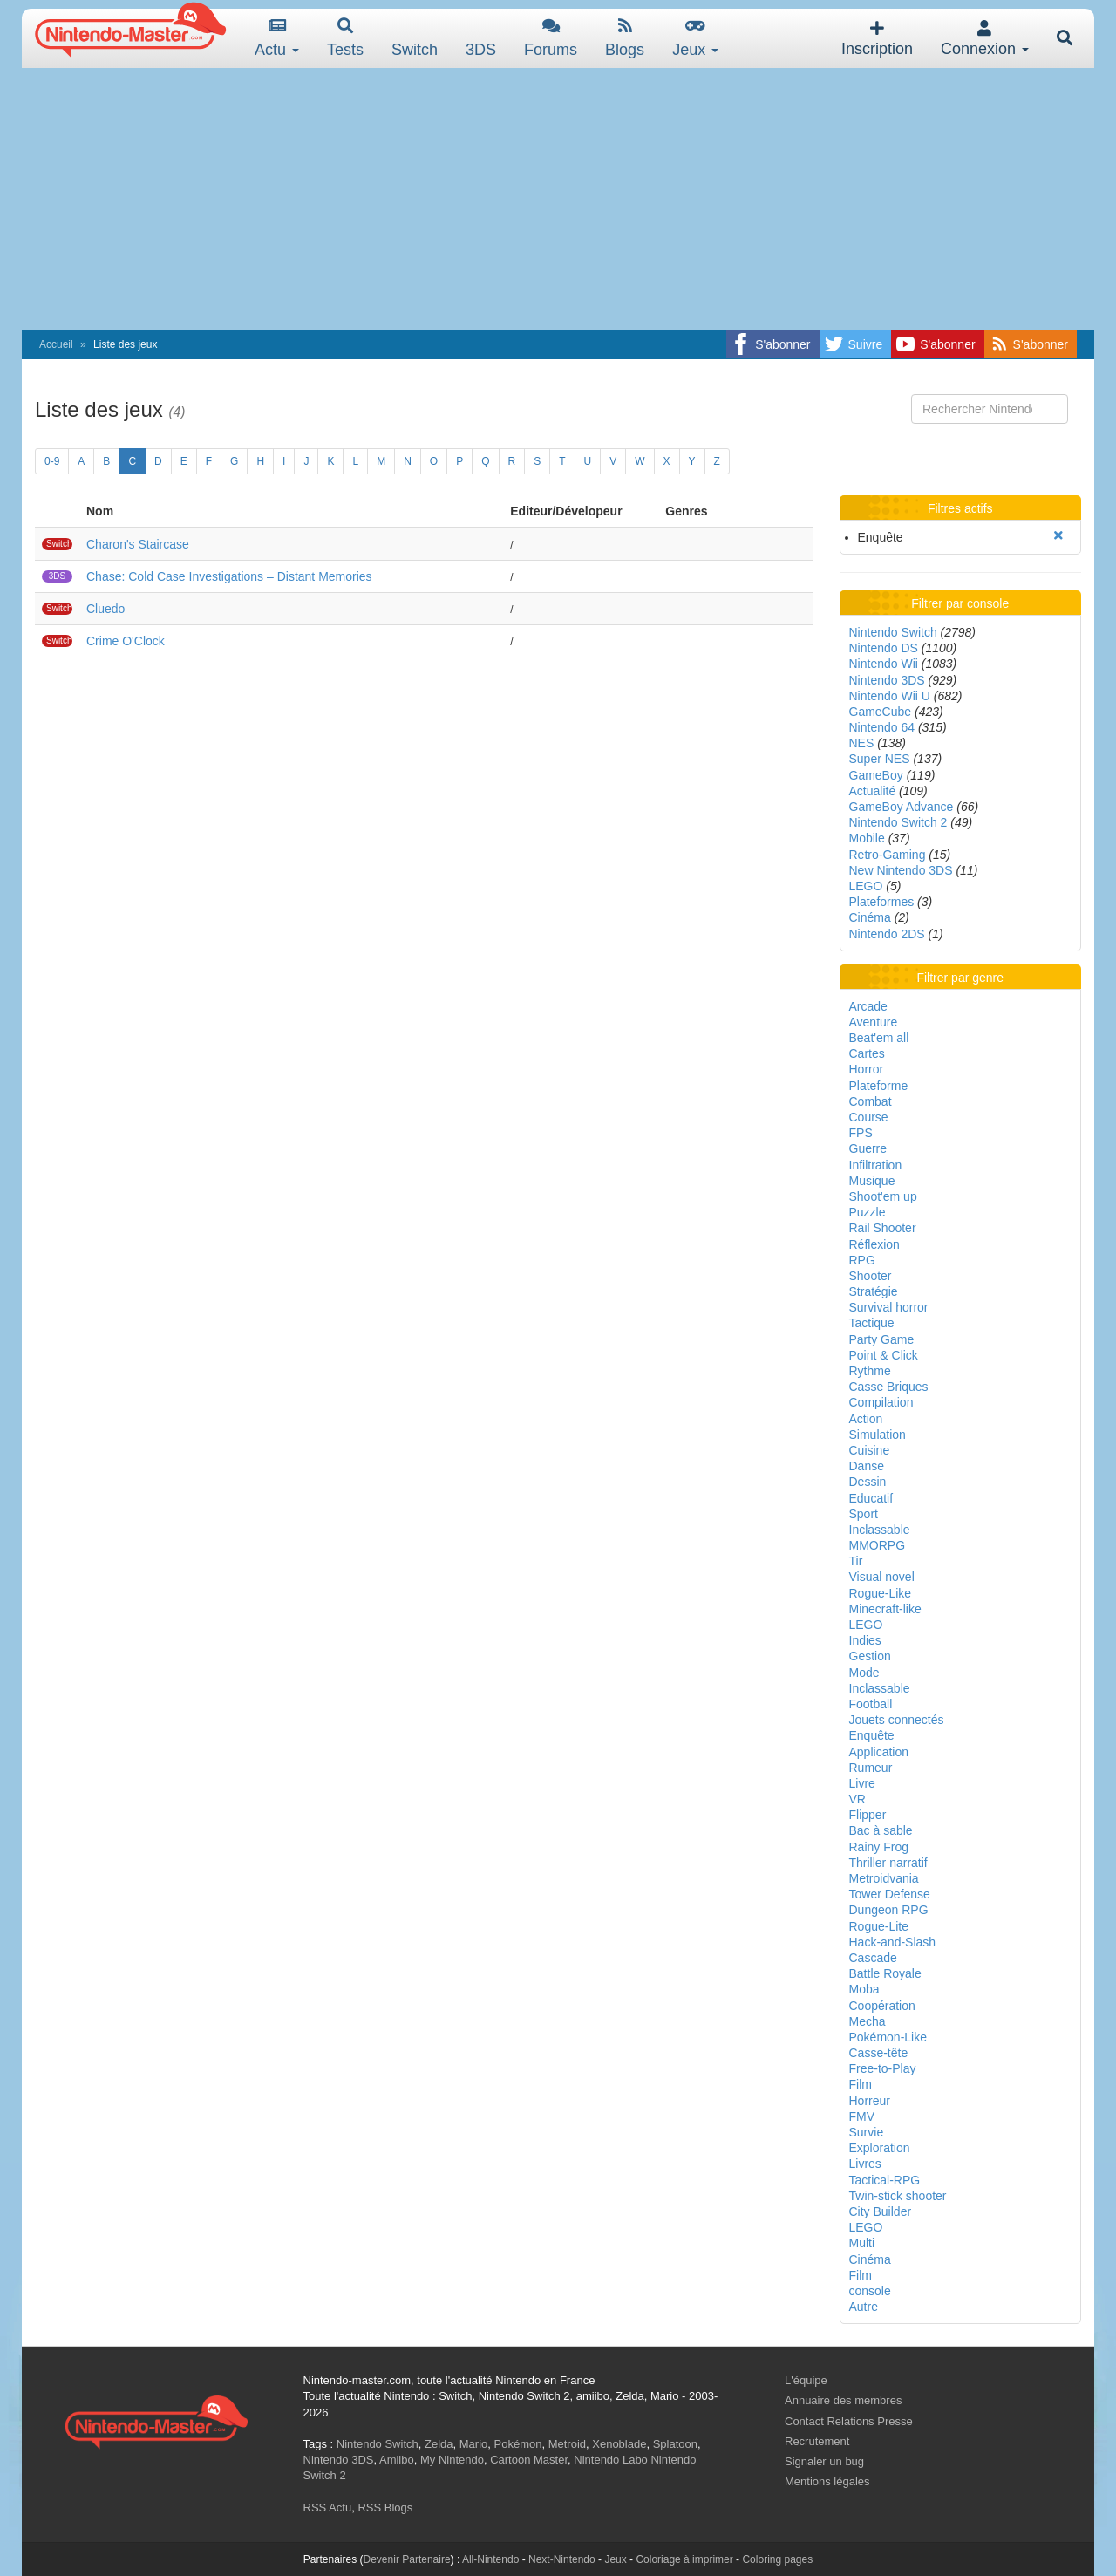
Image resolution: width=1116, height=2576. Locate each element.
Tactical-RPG (885, 2180)
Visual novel (882, 1577)
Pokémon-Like (888, 2037)
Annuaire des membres (843, 2400)
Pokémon (518, 2443)
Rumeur (871, 1768)
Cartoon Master (529, 2459)
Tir (856, 1561)
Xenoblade (619, 2443)
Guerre (868, 1148)
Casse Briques (889, 1387)
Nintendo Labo (611, 2459)
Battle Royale (885, 1973)
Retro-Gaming (887, 855)
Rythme (870, 1371)
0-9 (51, 461)
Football (871, 1704)
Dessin (868, 1482)
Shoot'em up (883, 1196)
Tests (345, 37)
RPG (862, 1260)
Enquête (872, 1735)
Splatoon (675, 2443)
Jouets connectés (896, 1720)
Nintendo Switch (893, 632)
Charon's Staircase (137, 544)
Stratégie (873, 1291)
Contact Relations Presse (849, 2421)
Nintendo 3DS (887, 680)
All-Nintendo (490, 2559)
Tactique (872, 1323)
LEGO (866, 886)
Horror (866, 1069)
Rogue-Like (880, 1593)
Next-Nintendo (561, 2559)
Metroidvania (884, 1878)
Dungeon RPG (889, 1910)
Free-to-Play (882, 2068)
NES (861, 743)
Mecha (867, 2021)
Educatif (871, 1498)
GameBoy (876, 775)
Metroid (567, 2443)
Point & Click (883, 1355)
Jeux (695, 37)
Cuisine (869, 1450)
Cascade (873, 1958)
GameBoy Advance (901, 807)
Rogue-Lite (879, 1926)
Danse (866, 1466)
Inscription (877, 39)
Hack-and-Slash (892, 1942)
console (870, 2291)
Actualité (872, 791)
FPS (861, 1133)
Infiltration (875, 1165)
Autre (863, 2307)
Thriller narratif (888, 1863)
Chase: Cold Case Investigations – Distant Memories (229, 576)
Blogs (624, 37)
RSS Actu (327, 2507)
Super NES (879, 759)
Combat (870, 1101)
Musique (872, 1181)
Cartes (867, 1053)
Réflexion (874, 1244)
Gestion (870, 1656)
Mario (473, 2443)
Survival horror (889, 1307)
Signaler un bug (824, 2461)
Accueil (56, 344)
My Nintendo (452, 2459)
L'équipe (806, 2380)
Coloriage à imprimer (684, 2559)
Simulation (877, 1434)
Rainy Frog (878, 1847)
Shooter (870, 1276)
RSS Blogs (384, 2507)
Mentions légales (827, 2481)
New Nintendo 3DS (901, 870)
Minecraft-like (885, 1609)
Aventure (873, 1022)
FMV (862, 2116)
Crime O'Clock (125, 641)
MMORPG (877, 1545)
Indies (865, 1640)
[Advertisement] (558, 199)
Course (868, 1117)
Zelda (439, 2443)
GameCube (880, 712)
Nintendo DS (883, 648)
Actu (277, 37)
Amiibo (396, 2459)
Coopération (882, 2006)
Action (866, 1419)
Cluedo (105, 609)
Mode (864, 1673)
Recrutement (817, 2441)
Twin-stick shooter (898, 2196)
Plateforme (878, 1086)
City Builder (880, 2211)
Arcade (868, 1006)
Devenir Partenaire (407, 2559)
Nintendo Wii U (889, 696)
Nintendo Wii (883, 664)
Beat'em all (879, 1038)
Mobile (867, 838)
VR (857, 1799)
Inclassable (879, 1530)
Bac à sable (881, 1830)
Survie (866, 2132)
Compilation (881, 1402)
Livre (862, 1783)
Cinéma (870, 917)
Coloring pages (777, 2559)
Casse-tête (878, 2053)
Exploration (879, 2148)
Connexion (985, 39)
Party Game (882, 1339)
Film (860, 2084)
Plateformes (882, 902)
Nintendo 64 (882, 727)
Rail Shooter (882, 1228)
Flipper (868, 1815)
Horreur (869, 2101)
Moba (864, 1989)
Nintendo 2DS (887, 934)
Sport (863, 1514)
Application (879, 1752)
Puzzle (867, 1212)
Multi (862, 2243)
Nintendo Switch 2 (898, 822)
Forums (550, 37)
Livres (865, 2164)
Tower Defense (889, 1894)
